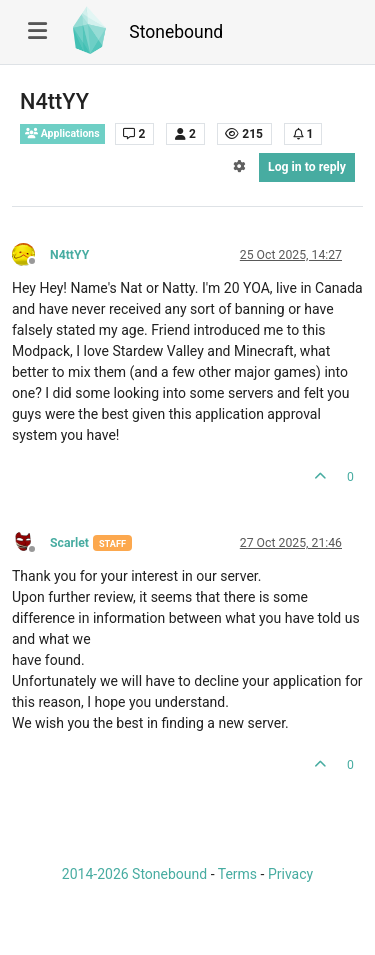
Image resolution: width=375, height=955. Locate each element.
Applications (62, 133)
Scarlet (69, 543)
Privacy (290, 874)
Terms (237, 874)
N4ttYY (69, 255)
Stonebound (176, 32)
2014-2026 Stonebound (134, 874)
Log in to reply (307, 167)
